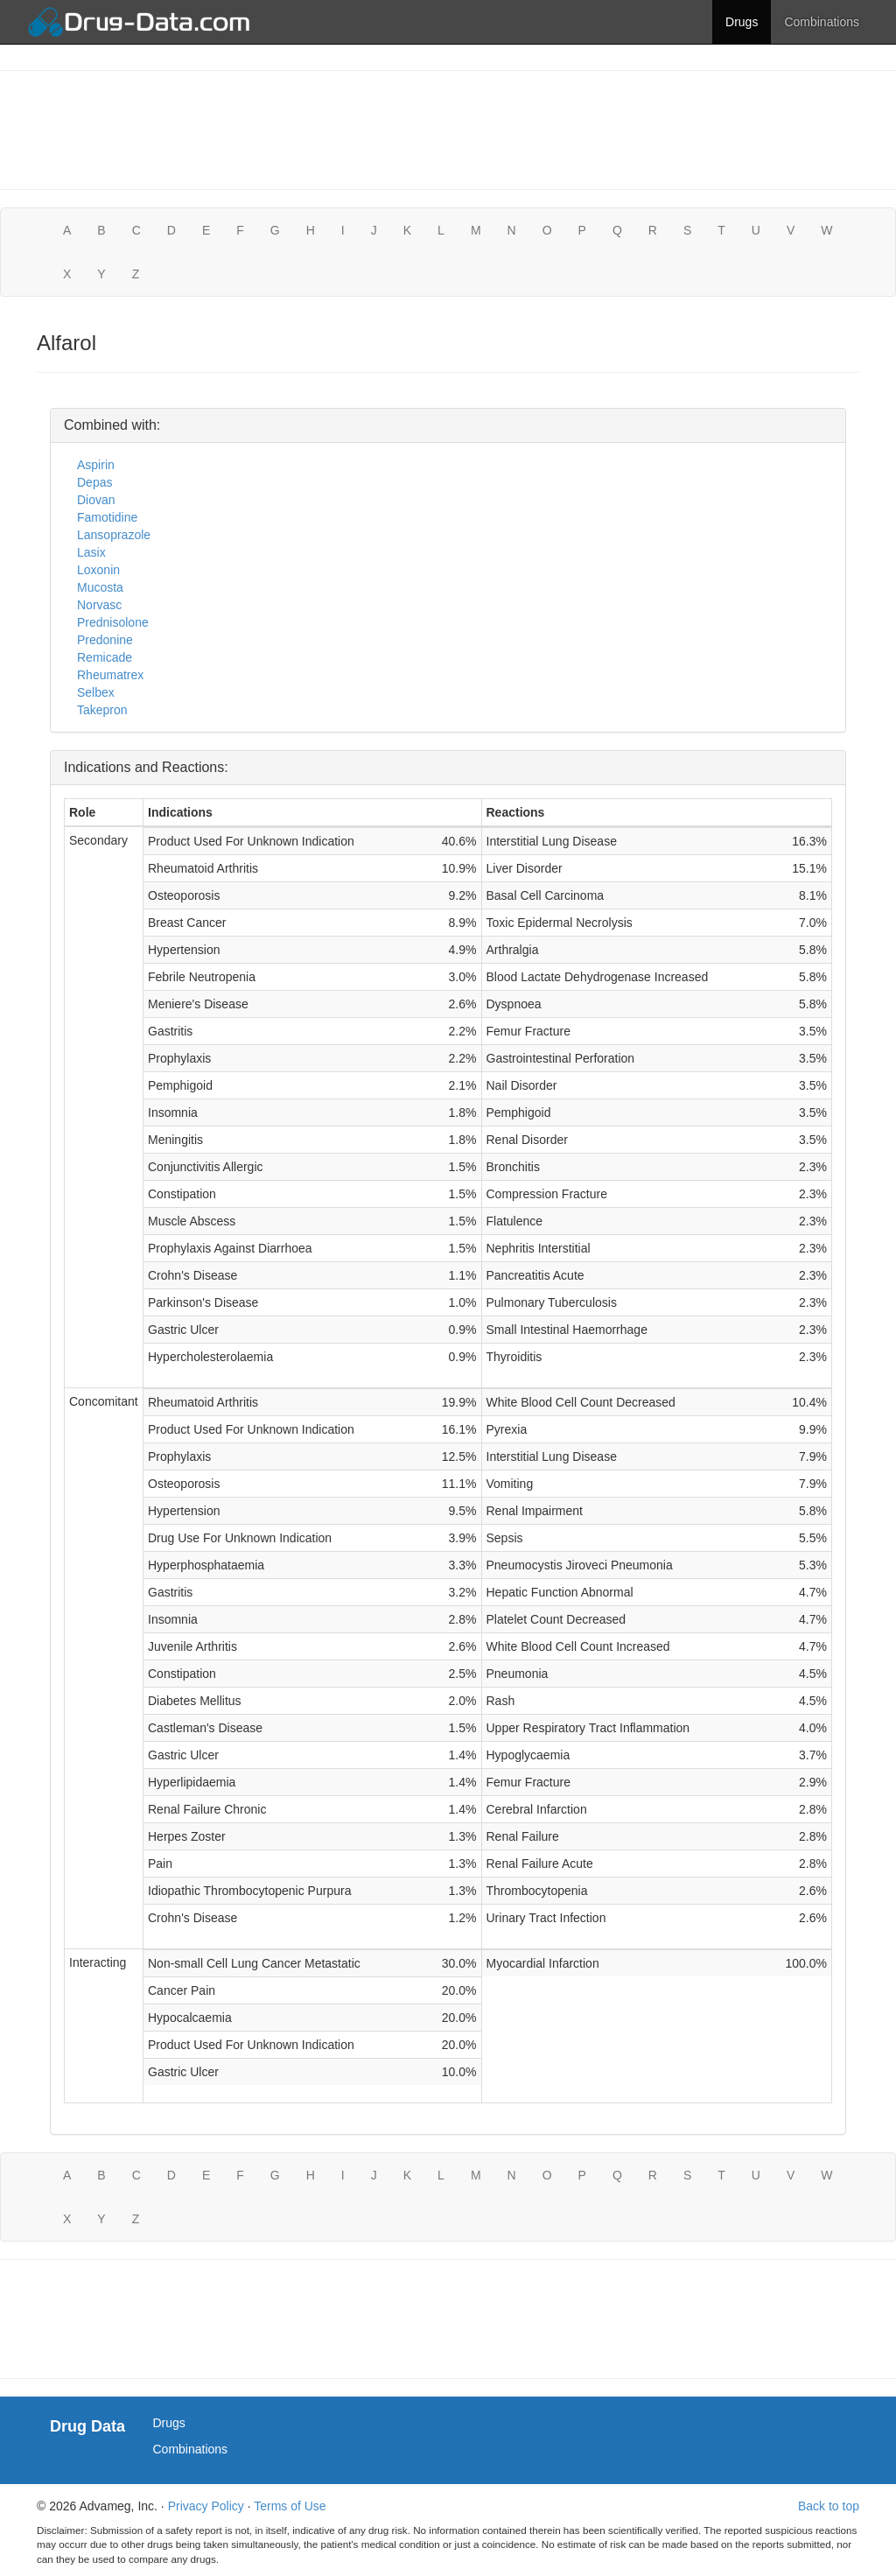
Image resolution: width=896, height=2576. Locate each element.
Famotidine (107, 517)
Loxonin (98, 570)
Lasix (91, 552)
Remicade (104, 657)
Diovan (96, 500)
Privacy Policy (206, 2506)
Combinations (821, 22)
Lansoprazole (113, 535)
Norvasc (99, 605)
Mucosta (100, 587)
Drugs (741, 22)
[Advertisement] (448, 127)
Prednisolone (113, 622)
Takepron (102, 710)
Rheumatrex (110, 675)
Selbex (96, 692)
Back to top (828, 2506)
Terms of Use (290, 2506)
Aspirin (96, 465)
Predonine (105, 640)
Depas (94, 482)
